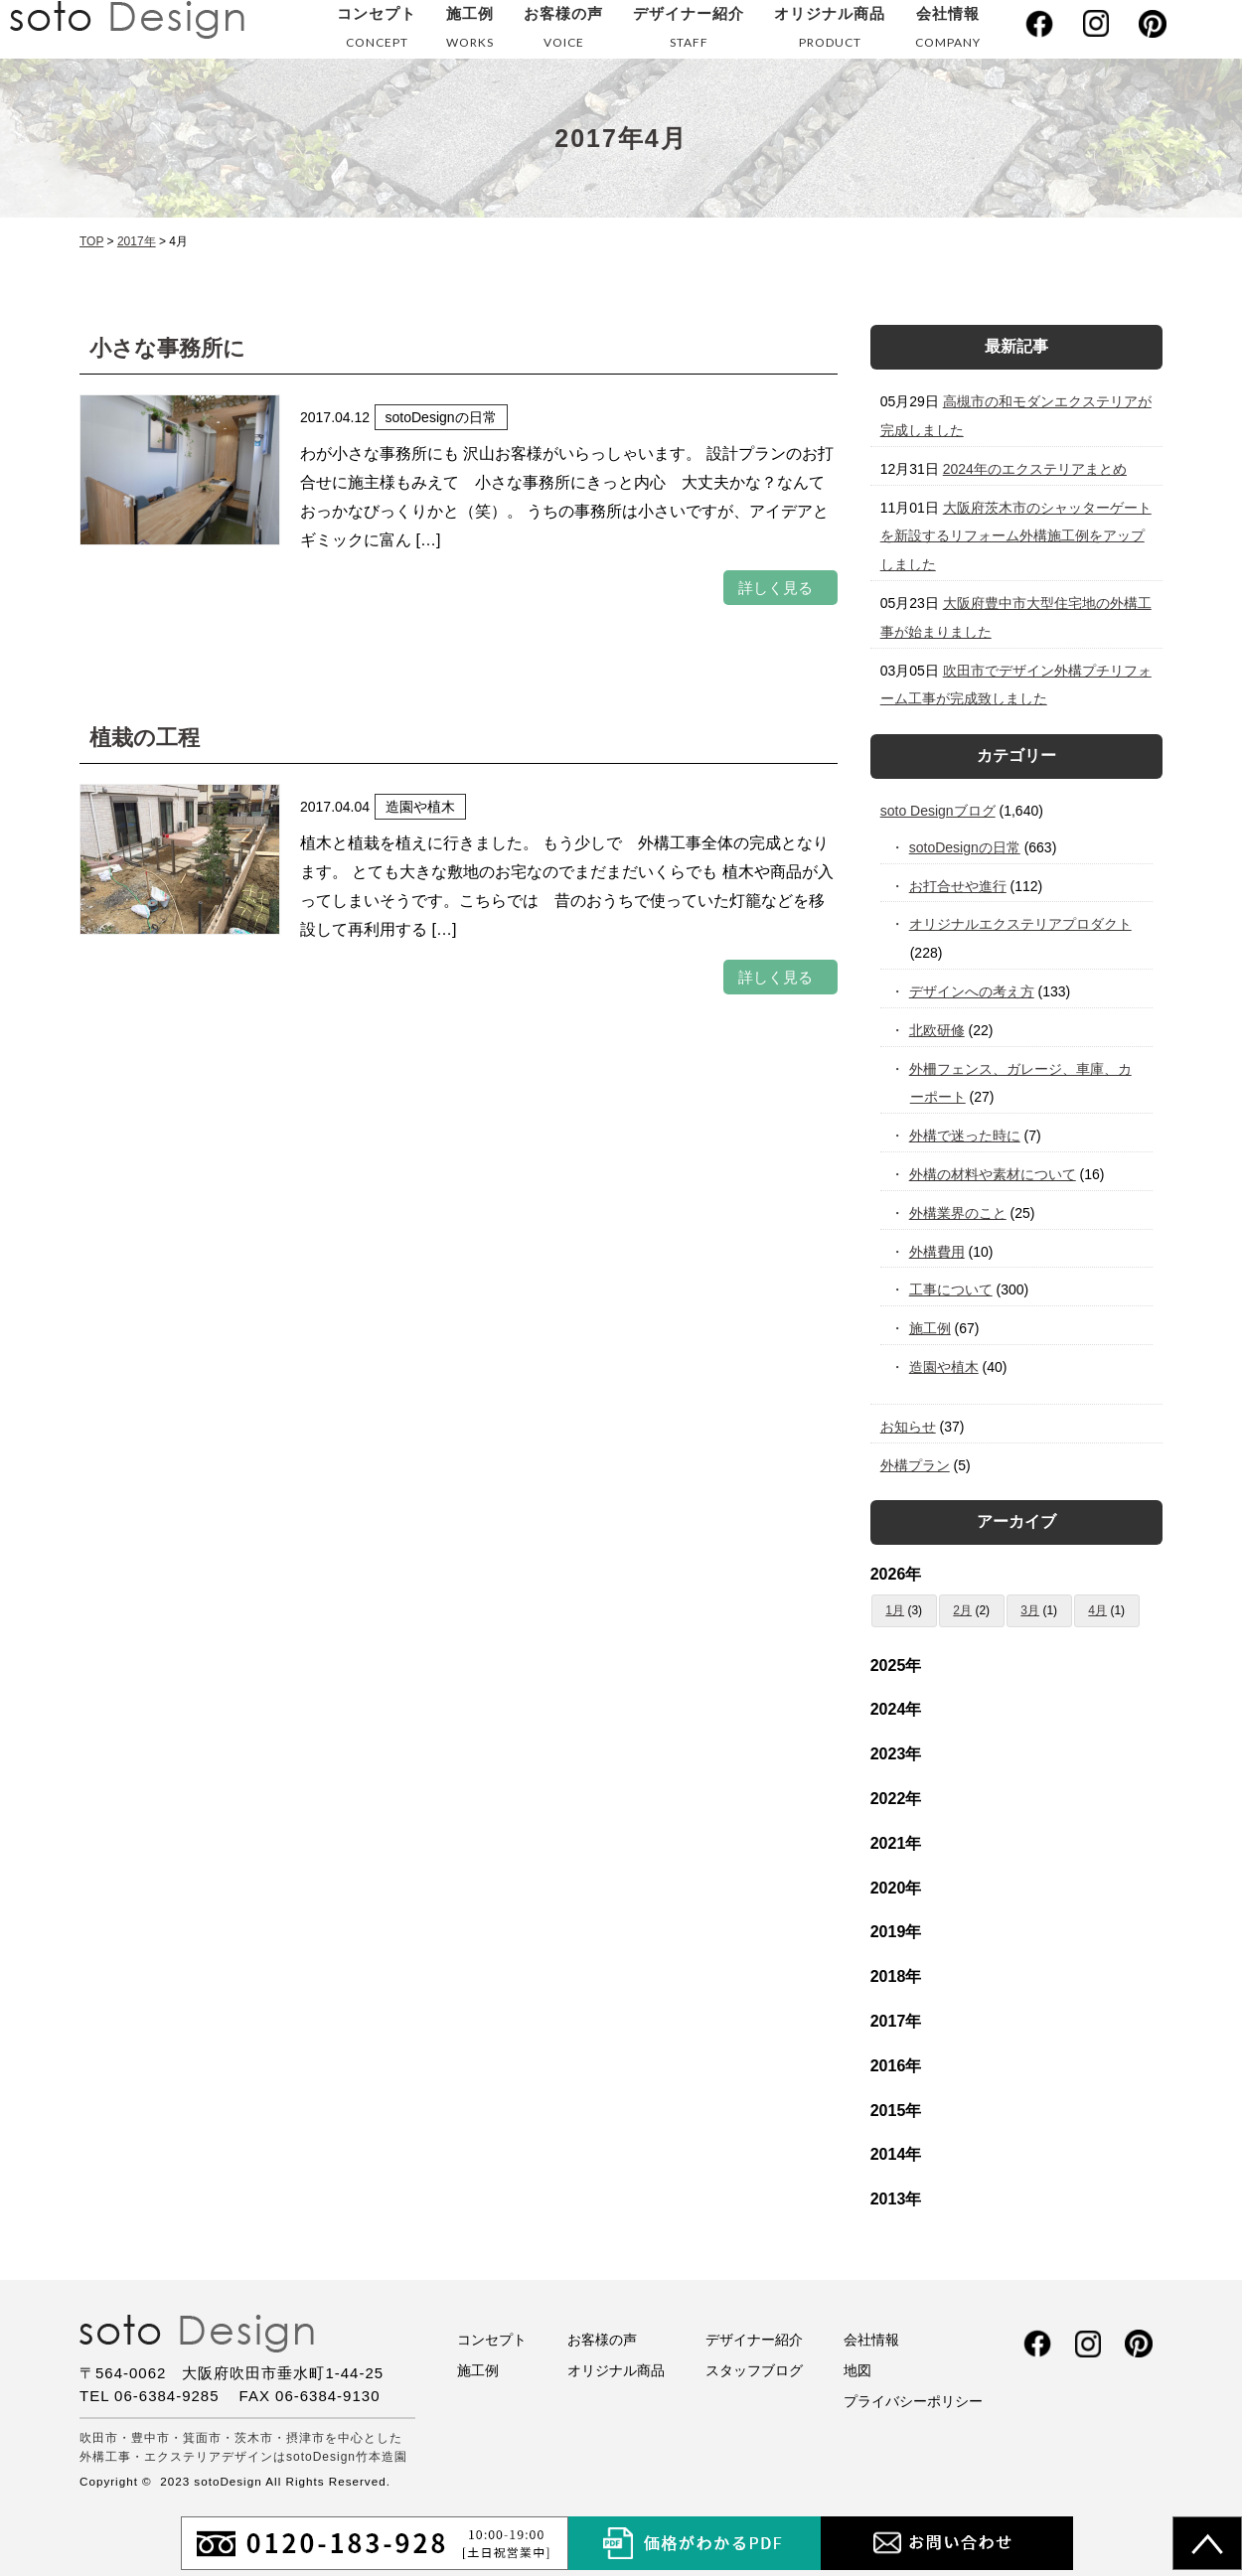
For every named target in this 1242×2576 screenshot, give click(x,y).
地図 (857, 2370)
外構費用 (937, 1252)
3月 (1029, 1610)
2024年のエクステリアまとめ (1035, 469)
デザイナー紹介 (688, 31)
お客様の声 (563, 31)
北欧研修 (937, 1030)
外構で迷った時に (965, 1135)
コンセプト (376, 31)
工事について (951, 1289)
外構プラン (915, 1465)
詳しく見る (775, 587)
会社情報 (948, 31)
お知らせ (908, 1427)
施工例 (470, 31)
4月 (1097, 1610)
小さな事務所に (167, 348)
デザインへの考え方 (972, 991)
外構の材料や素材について (993, 1174)
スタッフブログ (754, 2370)
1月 (894, 1610)
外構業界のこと (958, 1213)
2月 (962, 1610)
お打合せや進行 (958, 886)
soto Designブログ (938, 811)
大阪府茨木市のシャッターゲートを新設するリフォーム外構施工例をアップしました (1016, 536)
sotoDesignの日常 (965, 847)
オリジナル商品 (829, 31)
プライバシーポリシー (913, 2401)
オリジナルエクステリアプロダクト (1021, 924)
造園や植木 (944, 1367)
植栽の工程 (144, 737)
